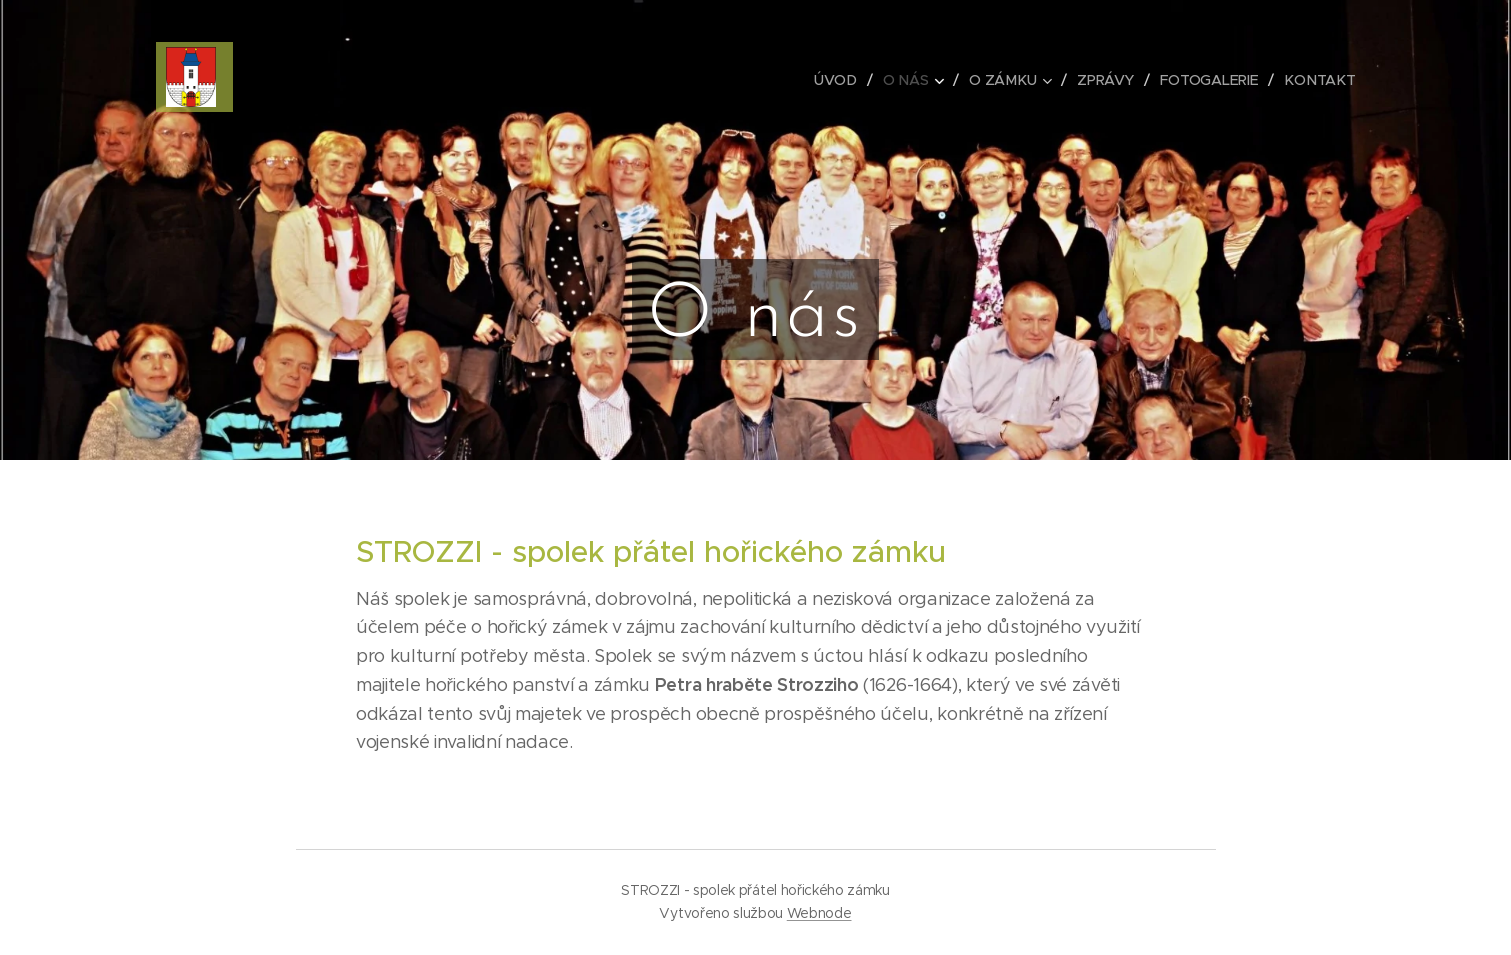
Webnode (819, 913)
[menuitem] (841, 80)
